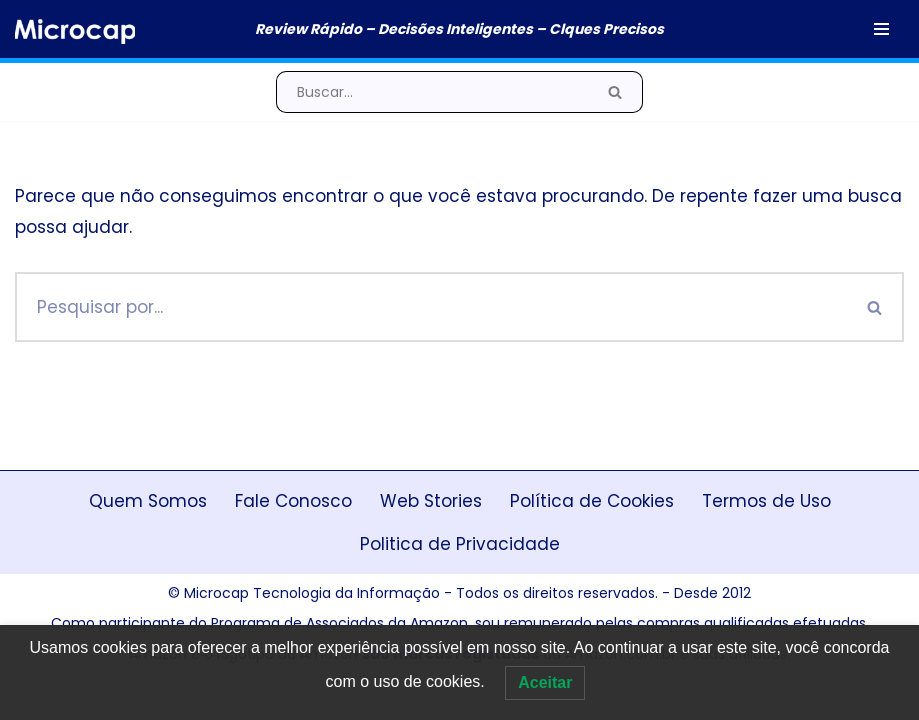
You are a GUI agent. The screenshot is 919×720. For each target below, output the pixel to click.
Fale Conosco (293, 501)
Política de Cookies (592, 501)
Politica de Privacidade (460, 544)
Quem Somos (148, 501)
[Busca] (432, 92)
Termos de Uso (766, 501)
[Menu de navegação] (881, 29)
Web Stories (431, 501)
